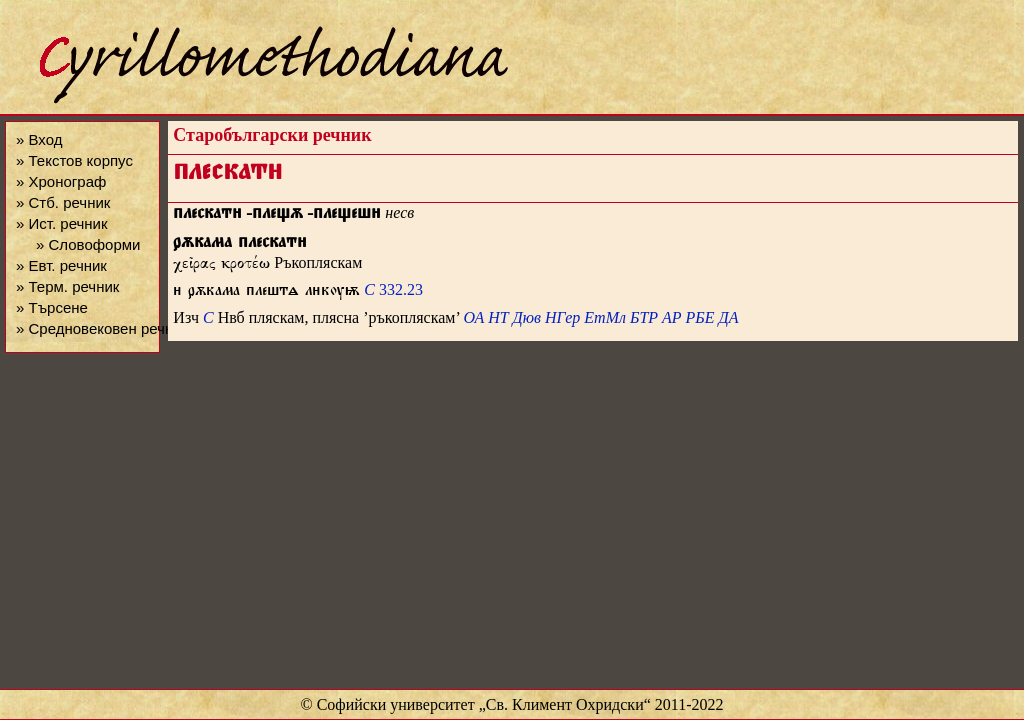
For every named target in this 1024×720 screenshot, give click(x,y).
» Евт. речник (61, 265)
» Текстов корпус (74, 160)
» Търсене (52, 307)
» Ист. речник (62, 223)
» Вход (39, 139)
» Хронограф (61, 181)
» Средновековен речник (102, 328)
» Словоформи (88, 244)
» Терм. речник (67, 286)
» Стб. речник (63, 202)
